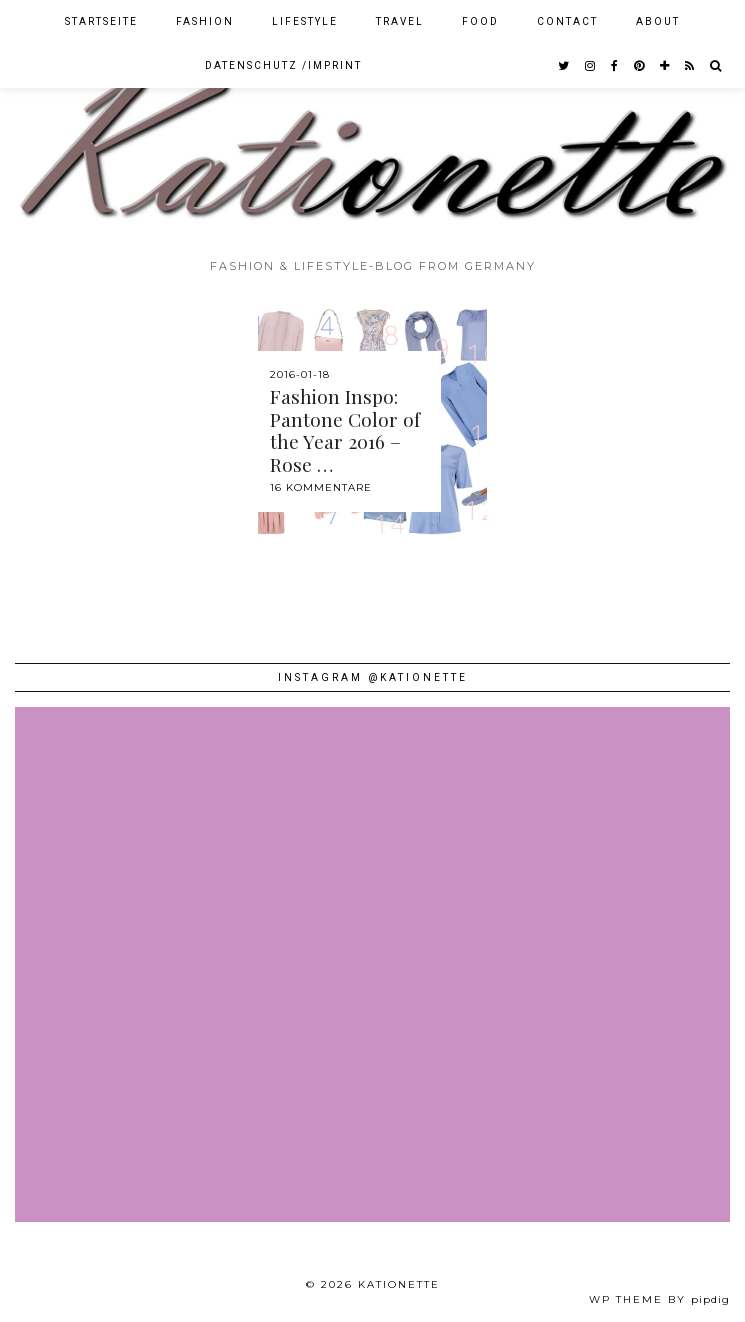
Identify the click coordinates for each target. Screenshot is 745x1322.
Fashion (205, 21)
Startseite (101, 21)
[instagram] (591, 66)
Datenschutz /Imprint (283, 65)
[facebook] (615, 66)
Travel (400, 21)
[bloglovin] (665, 66)
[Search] (716, 66)
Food (480, 21)
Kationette (399, 1284)
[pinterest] (640, 66)
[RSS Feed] (690, 66)
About (658, 21)
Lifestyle (305, 21)
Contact (567, 21)
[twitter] (564, 66)
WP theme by (659, 1299)
